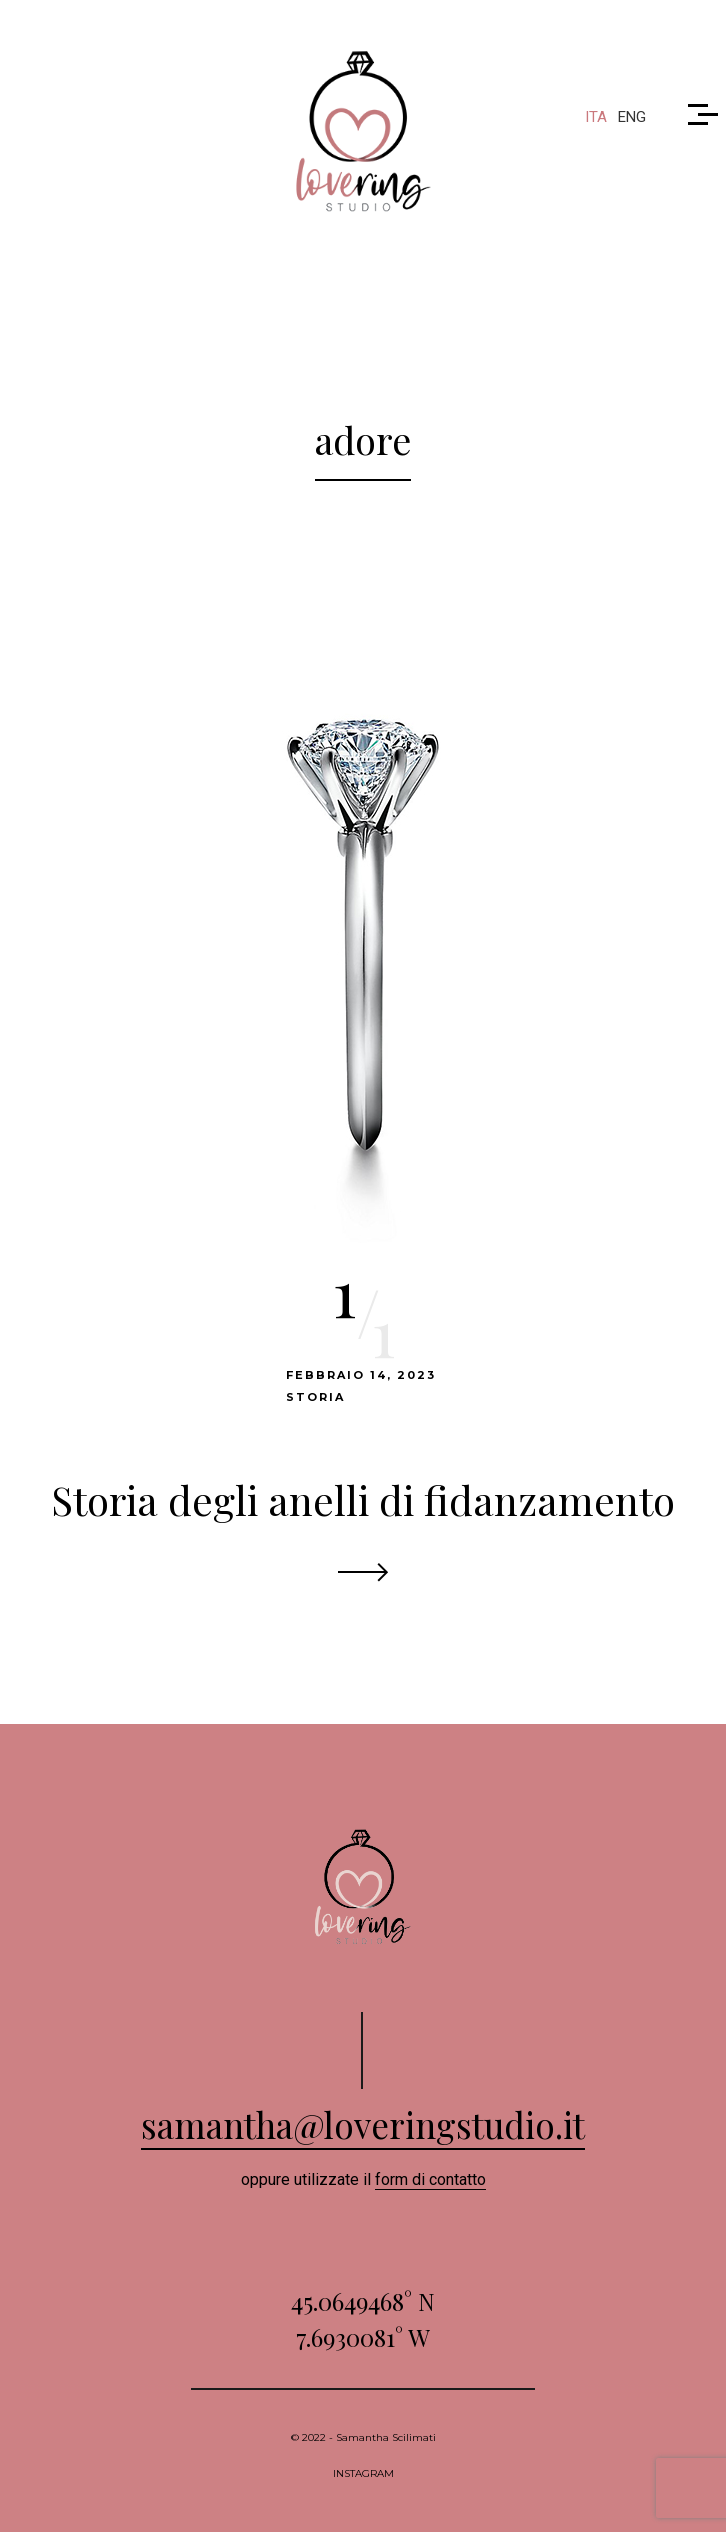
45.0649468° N (363, 2301)
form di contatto (430, 2179)
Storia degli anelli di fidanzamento (363, 1499)
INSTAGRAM (363, 2473)
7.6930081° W (363, 2337)
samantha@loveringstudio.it (363, 2124)
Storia (315, 1397)
